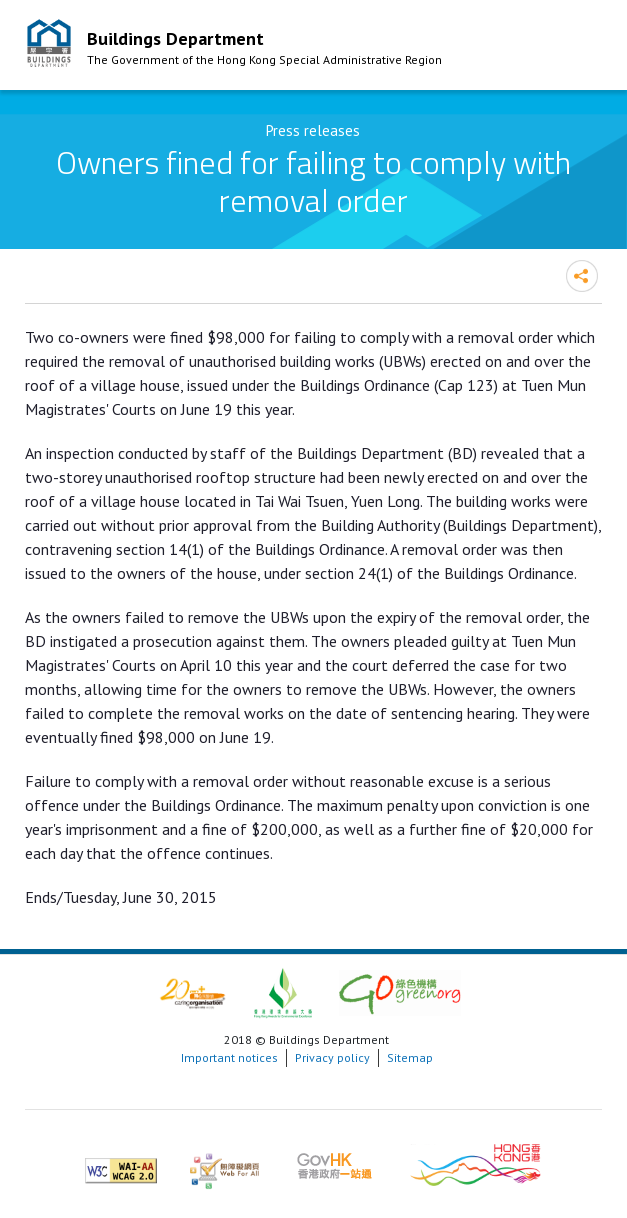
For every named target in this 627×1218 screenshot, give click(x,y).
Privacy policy (332, 1057)
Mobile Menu (582, 48)
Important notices (229, 1057)
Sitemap (410, 1057)
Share (582, 276)
